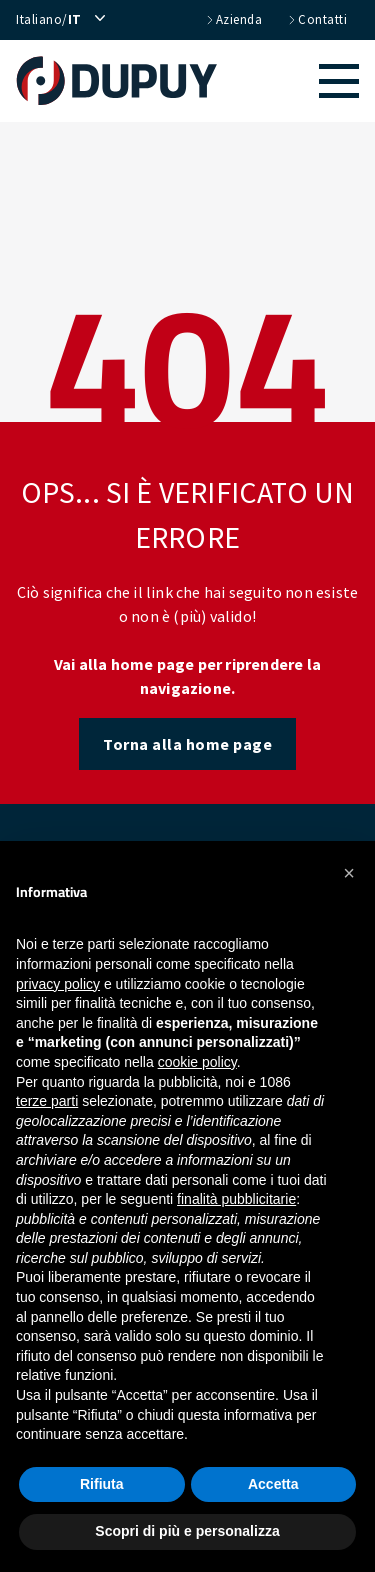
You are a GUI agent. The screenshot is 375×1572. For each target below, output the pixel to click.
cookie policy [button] (197, 1062)
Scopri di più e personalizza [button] (187, 1531)
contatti (316, 20)
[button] (298, 81)
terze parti (47, 1101)
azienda (233, 20)
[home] (126, 81)
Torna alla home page (187, 744)
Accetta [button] (273, 1484)
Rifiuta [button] (102, 1484)
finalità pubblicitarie (236, 1199)
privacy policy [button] (58, 984)
